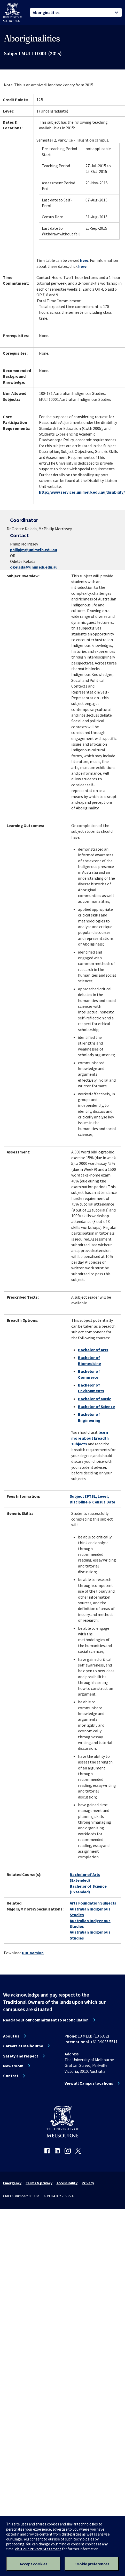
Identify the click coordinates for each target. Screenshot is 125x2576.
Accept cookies (33, 2563)
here (84, 260)
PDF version (33, 1952)
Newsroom (13, 2065)
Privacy (88, 2183)
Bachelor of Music (94, 1398)
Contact (10, 2075)
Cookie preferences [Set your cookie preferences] (91, 2563)
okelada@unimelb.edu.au (34, 567)
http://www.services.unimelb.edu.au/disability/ (82, 492)
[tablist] (76, 12)
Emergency (12, 2183)
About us (11, 2036)
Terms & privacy (39, 2183)
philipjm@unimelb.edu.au (33, 550)
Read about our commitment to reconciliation (46, 2019)
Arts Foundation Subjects (93, 1903)
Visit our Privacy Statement (38, 2548)
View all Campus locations (89, 2083)
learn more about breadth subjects (90, 1438)
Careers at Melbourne (23, 2045)
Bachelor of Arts (93, 1349)
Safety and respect (20, 2056)
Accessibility (67, 2183)
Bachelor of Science (96, 1406)
